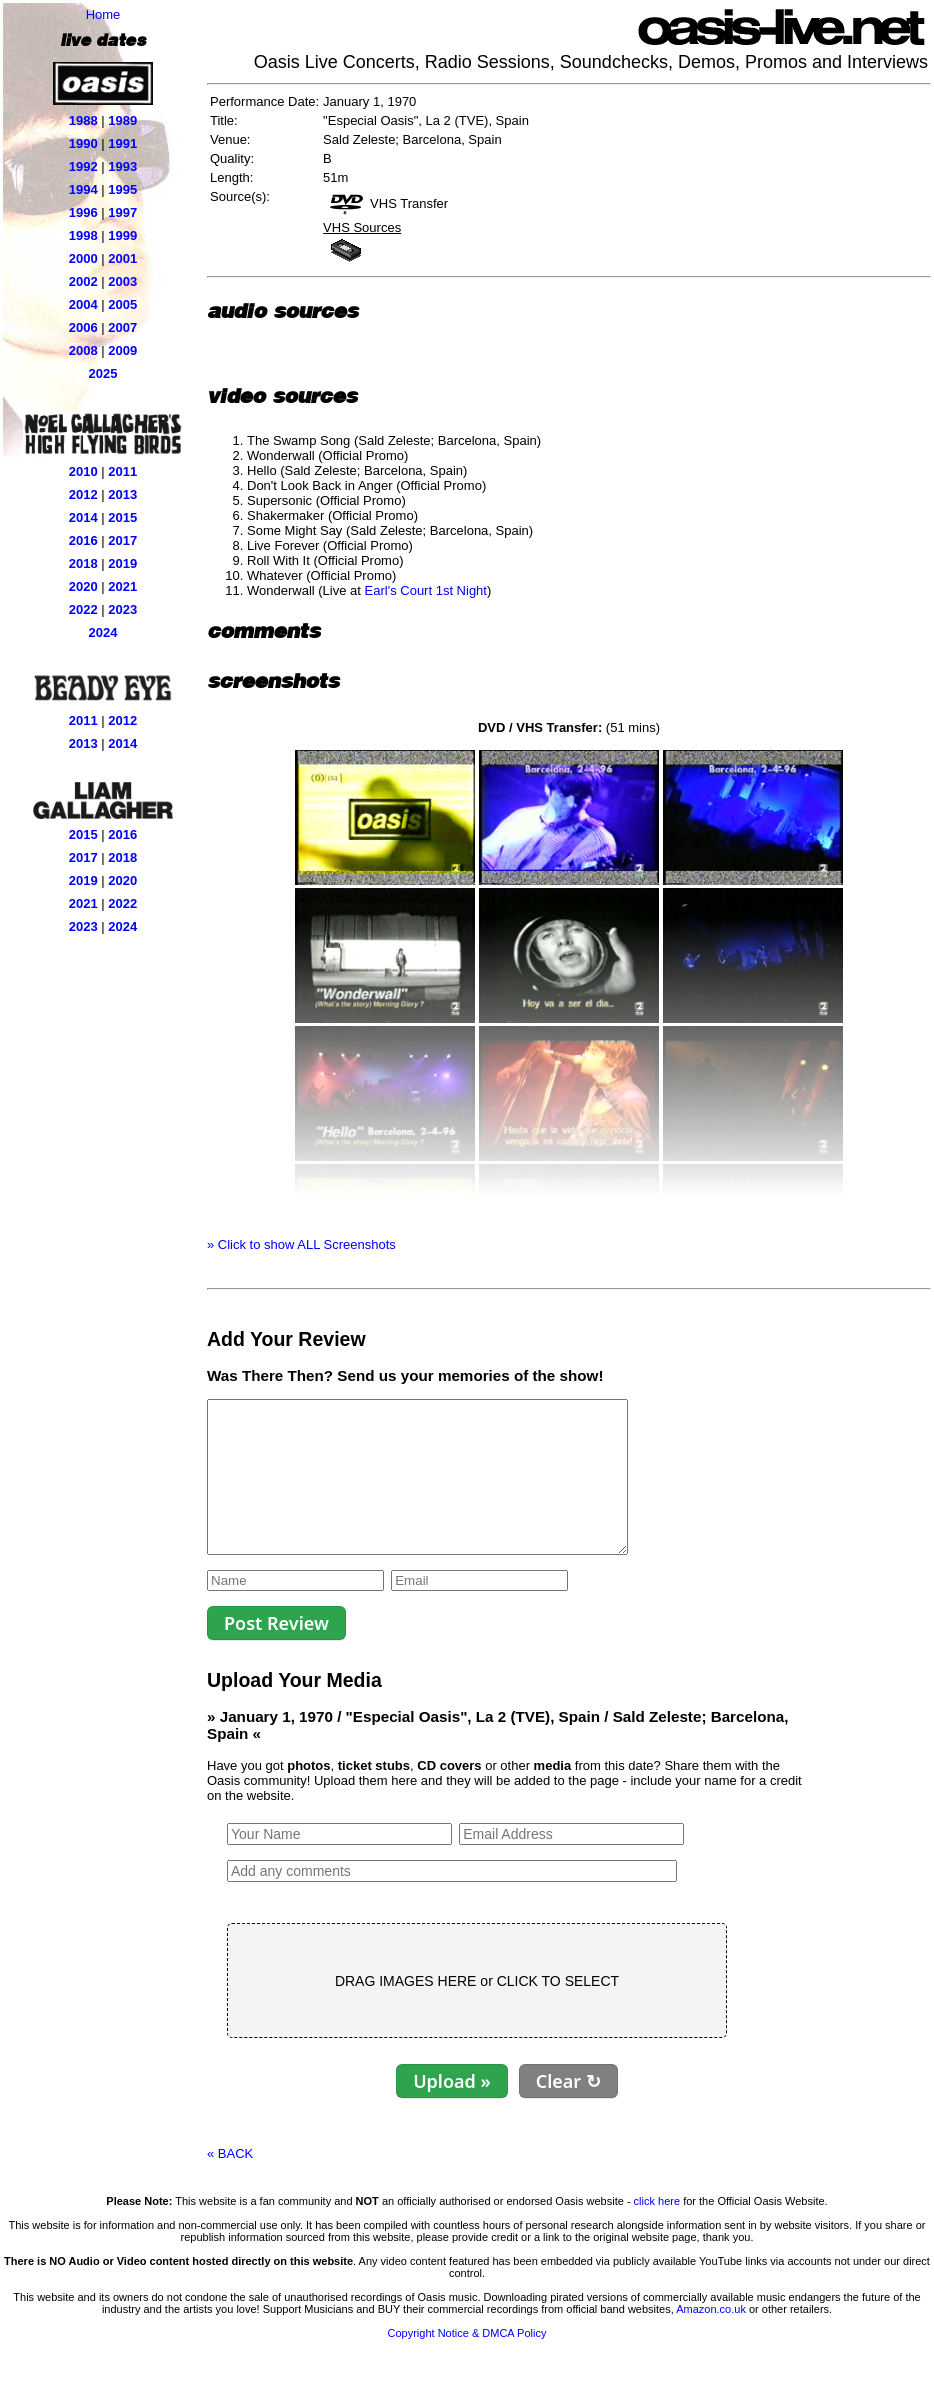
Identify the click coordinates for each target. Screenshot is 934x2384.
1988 (83, 120)
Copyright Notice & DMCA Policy (467, 2363)
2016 (83, 540)
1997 (122, 212)
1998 (83, 235)
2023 (122, 609)
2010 (83, 471)
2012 (83, 494)
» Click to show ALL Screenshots (301, 1244)
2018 (83, 563)
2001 (122, 258)
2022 (83, 609)
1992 (83, 166)
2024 (103, 632)
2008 (83, 350)
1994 (83, 189)
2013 (122, 494)
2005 (122, 304)
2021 (122, 586)
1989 (122, 120)
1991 (122, 143)
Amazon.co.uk (711, 2339)
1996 (83, 212)
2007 (122, 327)
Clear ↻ (568, 2111)
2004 (83, 304)
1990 (83, 143)
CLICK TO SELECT (558, 2011)
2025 (103, 373)
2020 (83, 586)
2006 (83, 327)
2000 (83, 258)
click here (657, 2231)
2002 (83, 281)
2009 (122, 350)
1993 (122, 166)
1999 (122, 235)
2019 (122, 563)
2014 (83, 517)
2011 (122, 471)
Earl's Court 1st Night (426, 590)
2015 (122, 517)
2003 (122, 281)
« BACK (230, 2183)
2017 (122, 540)
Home (103, 14)
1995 (122, 189)
